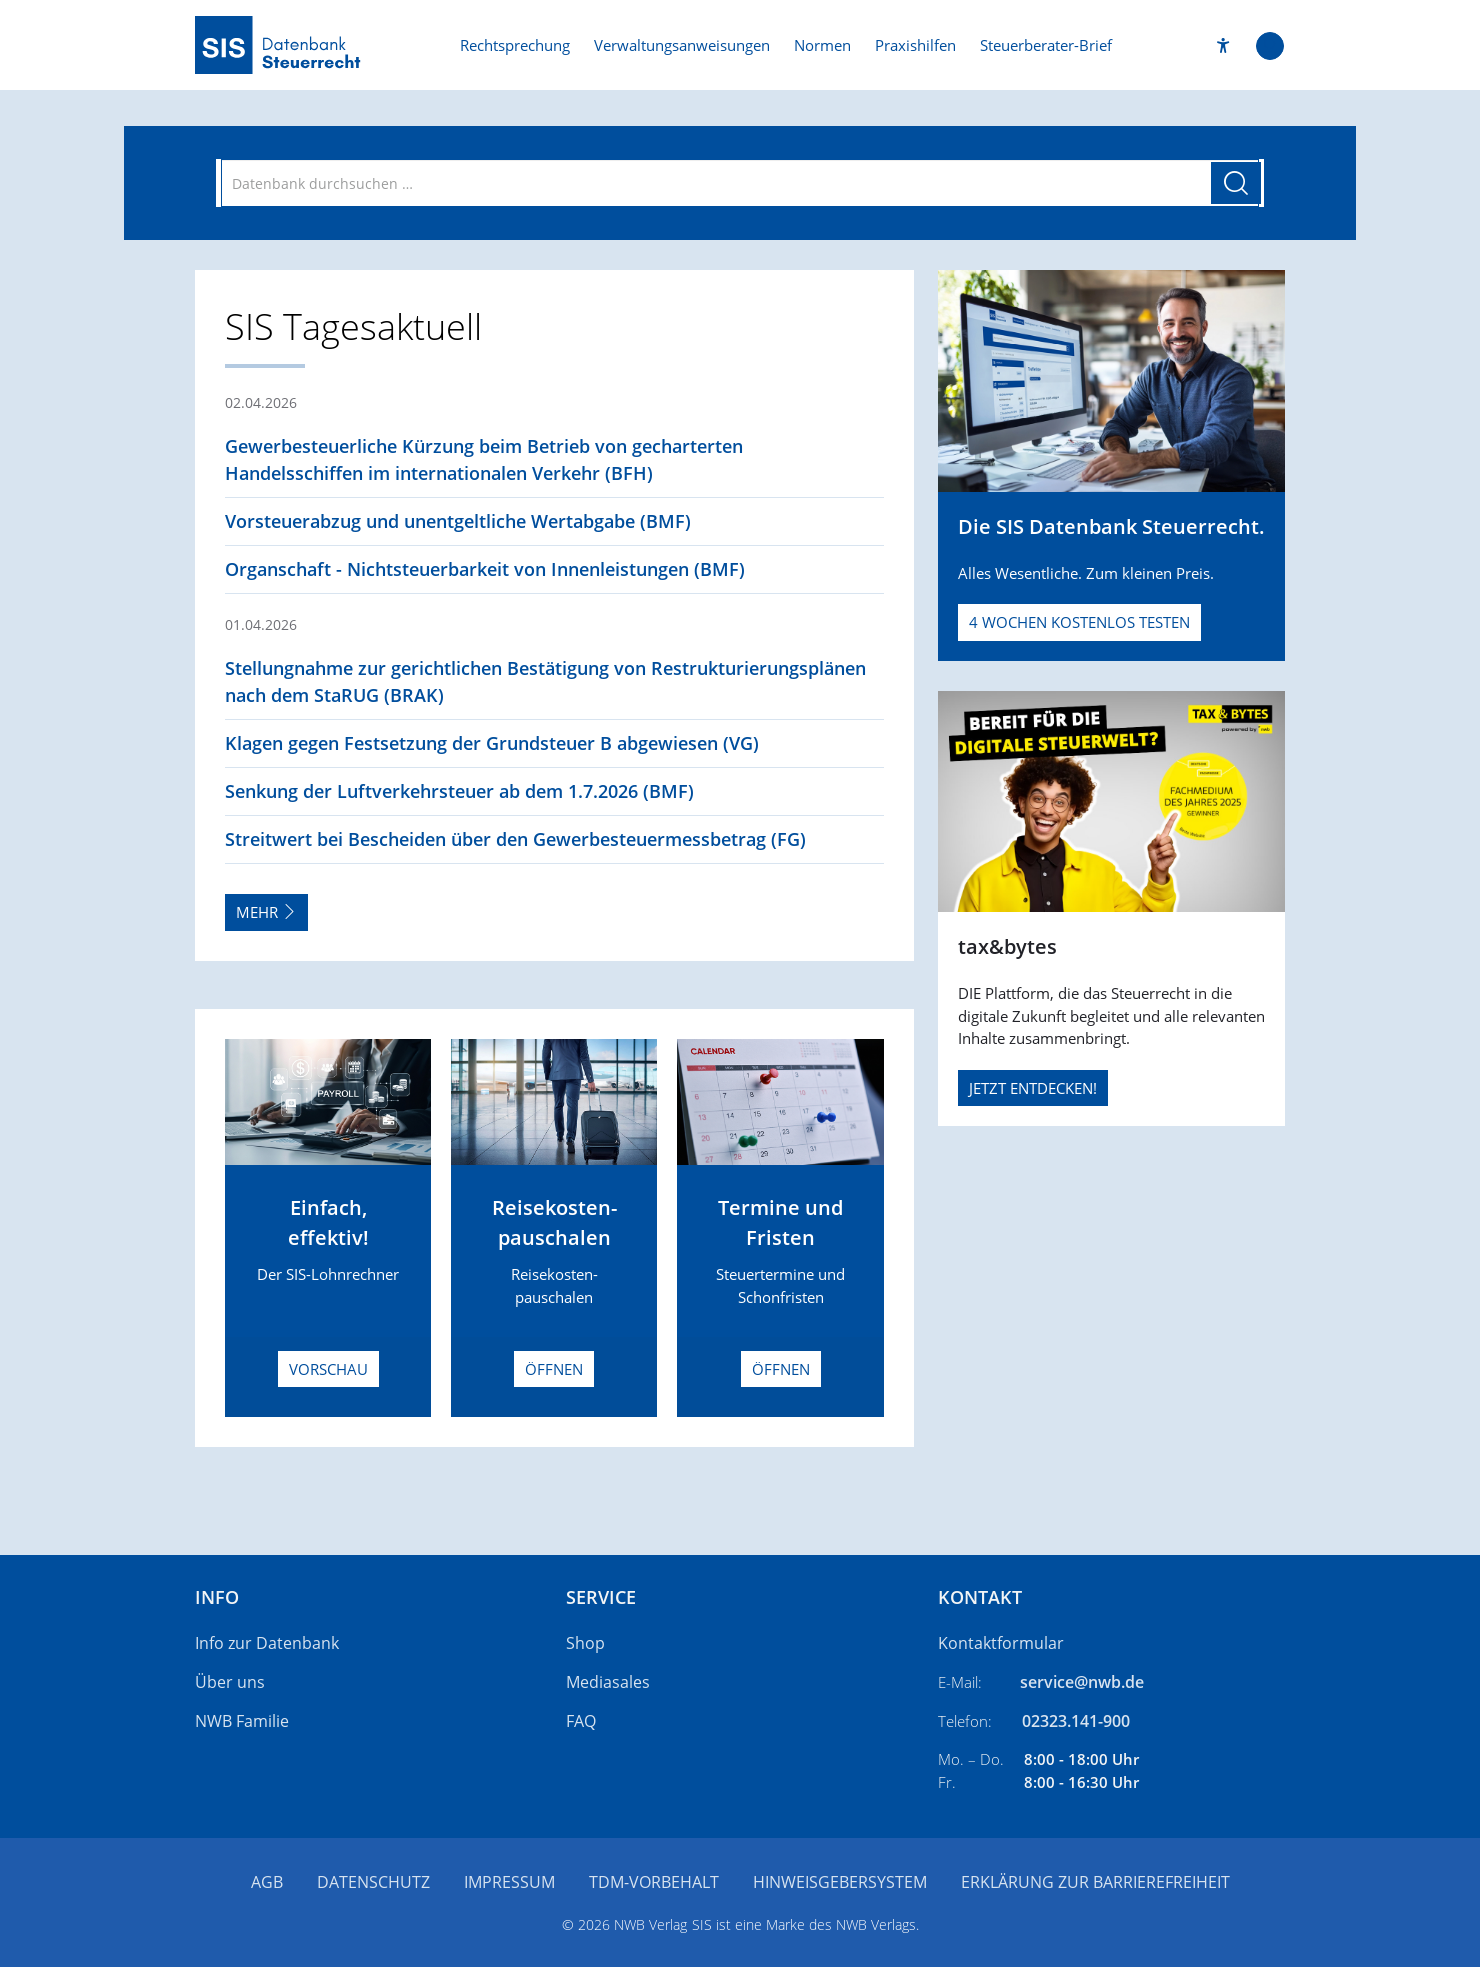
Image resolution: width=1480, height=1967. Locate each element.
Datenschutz (373, 1882)
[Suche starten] (1236, 183)
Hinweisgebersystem (840, 1882)
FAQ (581, 1721)
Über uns (230, 1682)
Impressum (509, 1882)
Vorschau (328, 1369)
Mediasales (608, 1682)
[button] (1223, 45)
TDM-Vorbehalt (654, 1882)
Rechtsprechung (515, 45)
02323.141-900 (1076, 1721)
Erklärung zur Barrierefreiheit (1095, 1882)
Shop (585, 1643)
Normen (822, 45)
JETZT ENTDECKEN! (1033, 1088)
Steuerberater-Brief (1046, 45)
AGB (267, 1882)
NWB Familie (242, 1721)
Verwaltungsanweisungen (682, 45)
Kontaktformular (1001, 1643)
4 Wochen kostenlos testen (1079, 622)
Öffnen (554, 1369)
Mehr (266, 912)
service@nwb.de (1082, 1682)
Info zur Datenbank (267, 1643)
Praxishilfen (915, 45)
